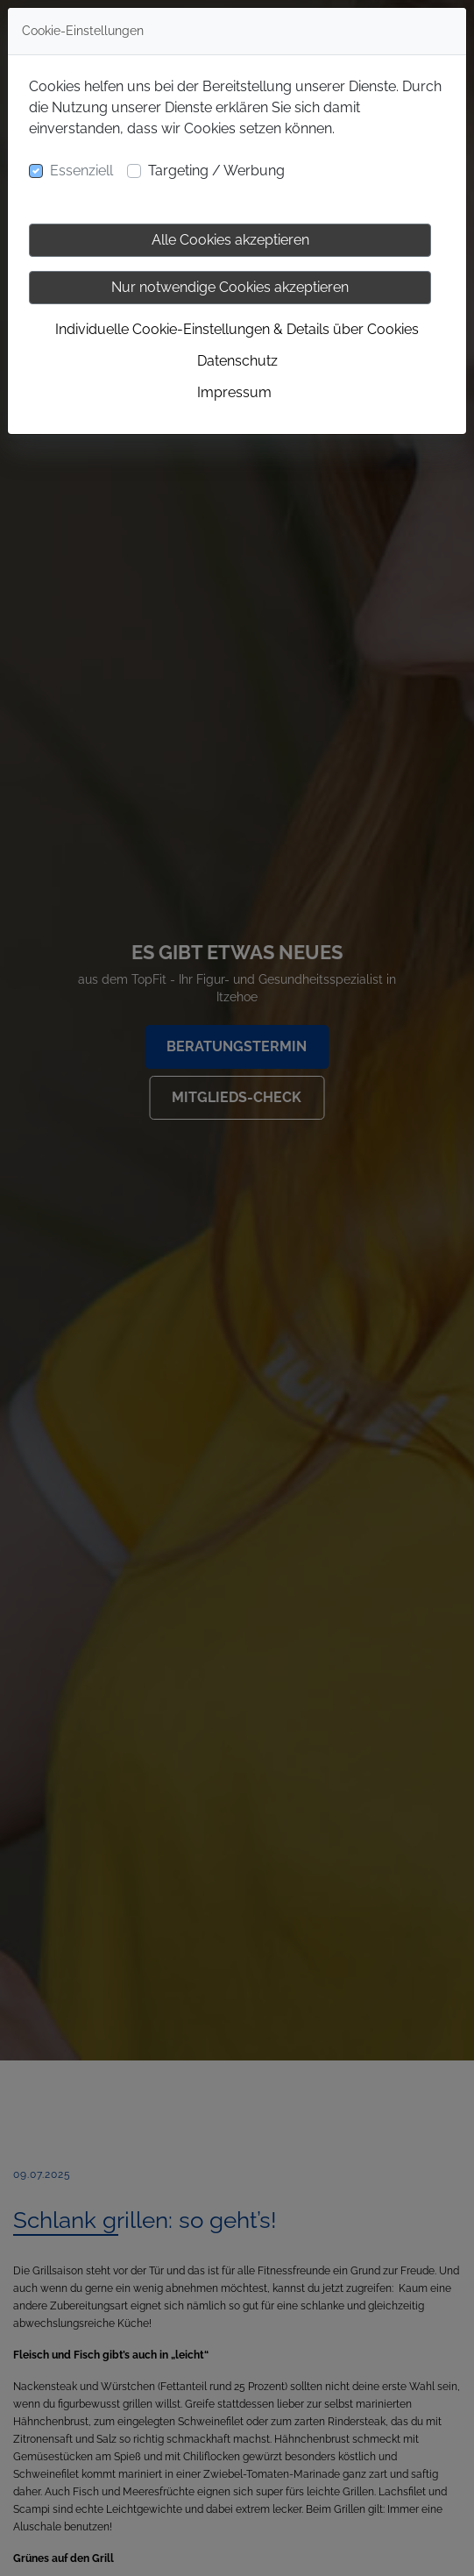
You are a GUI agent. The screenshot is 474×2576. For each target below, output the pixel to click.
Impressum (234, 392)
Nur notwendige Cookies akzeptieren (230, 287)
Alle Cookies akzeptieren (230, 239)
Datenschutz (237, 360)
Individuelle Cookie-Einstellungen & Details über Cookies (237, 329)
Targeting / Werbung (216, 170)
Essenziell (81, 170)
